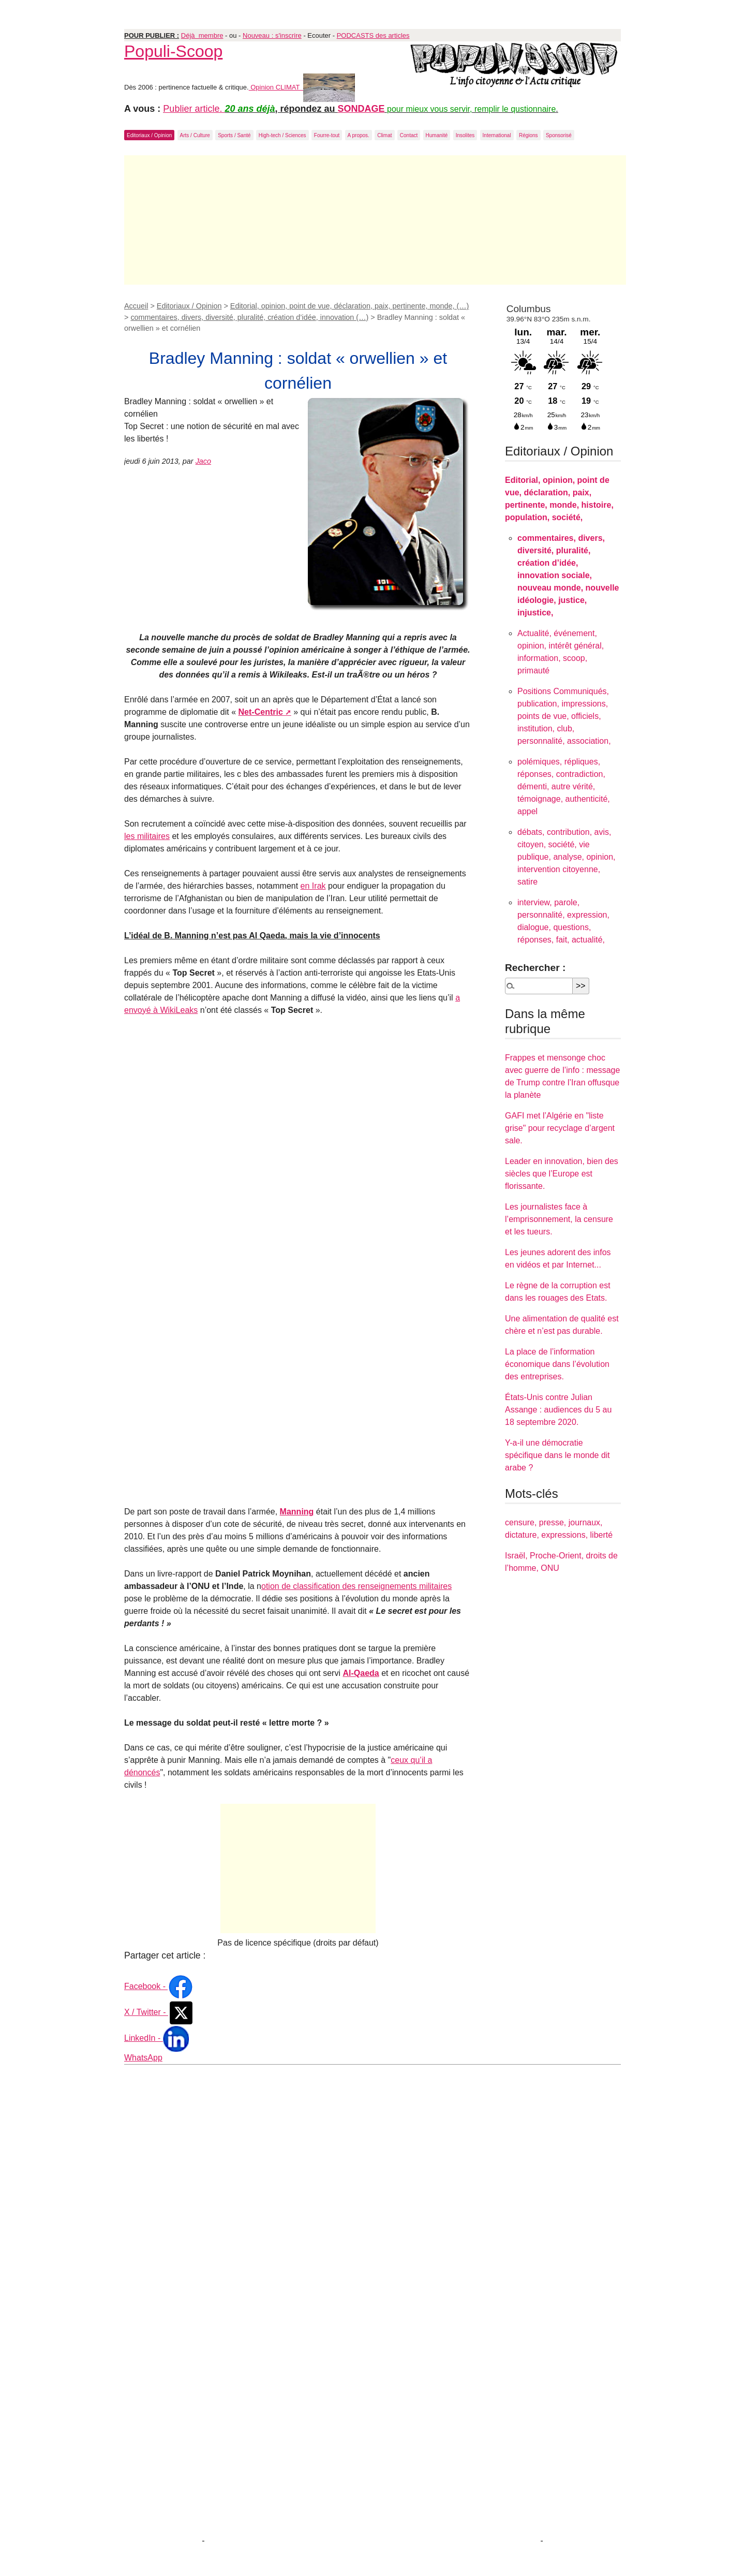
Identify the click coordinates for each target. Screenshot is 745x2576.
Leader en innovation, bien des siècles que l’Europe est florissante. (561, 1173)
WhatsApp (143, 2057)
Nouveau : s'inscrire (272, 35)
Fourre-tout (326, 135)
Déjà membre (202, 35)
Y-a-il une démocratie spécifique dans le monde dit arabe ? (557, 1455)
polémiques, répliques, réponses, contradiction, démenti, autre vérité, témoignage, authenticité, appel (563, 786)
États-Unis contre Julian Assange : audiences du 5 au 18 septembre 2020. (558, 1409)
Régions (528, 135)
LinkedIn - (156, 2038)
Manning (297, 1511)
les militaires (147, 836)
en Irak (313, 885)
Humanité (437, 135)
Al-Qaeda (360, 1673)
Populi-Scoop (173, 51)
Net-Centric (261, 712)
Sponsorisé (559, 135)
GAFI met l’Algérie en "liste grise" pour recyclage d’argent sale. (560, 1128)
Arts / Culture (195, 135)
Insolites (465, 135)
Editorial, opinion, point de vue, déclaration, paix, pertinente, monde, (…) (349, 306)
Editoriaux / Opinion (149, 135)
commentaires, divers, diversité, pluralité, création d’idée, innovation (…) (249, 317)
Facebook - (158, 1986)
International (497, 135)
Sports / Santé (234, 135)
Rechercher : (535, 967)
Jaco (203, 461)
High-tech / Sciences (282, 135)
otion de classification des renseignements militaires (356, 1586)
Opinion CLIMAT (302, 87)
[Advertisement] (375, 220)
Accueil (136, 306)
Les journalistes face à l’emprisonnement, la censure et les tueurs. (559, 1219)
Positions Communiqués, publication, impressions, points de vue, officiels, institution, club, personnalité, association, (564, 716)
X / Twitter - (159, 2012)
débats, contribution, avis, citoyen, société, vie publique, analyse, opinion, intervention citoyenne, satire (566, 857)
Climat (384, 135)
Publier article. (194, 109)
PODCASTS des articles (373, 35)
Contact (409, 135)
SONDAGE (361, 109)
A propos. (358, 135)
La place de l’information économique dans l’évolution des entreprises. (557, 1364)
